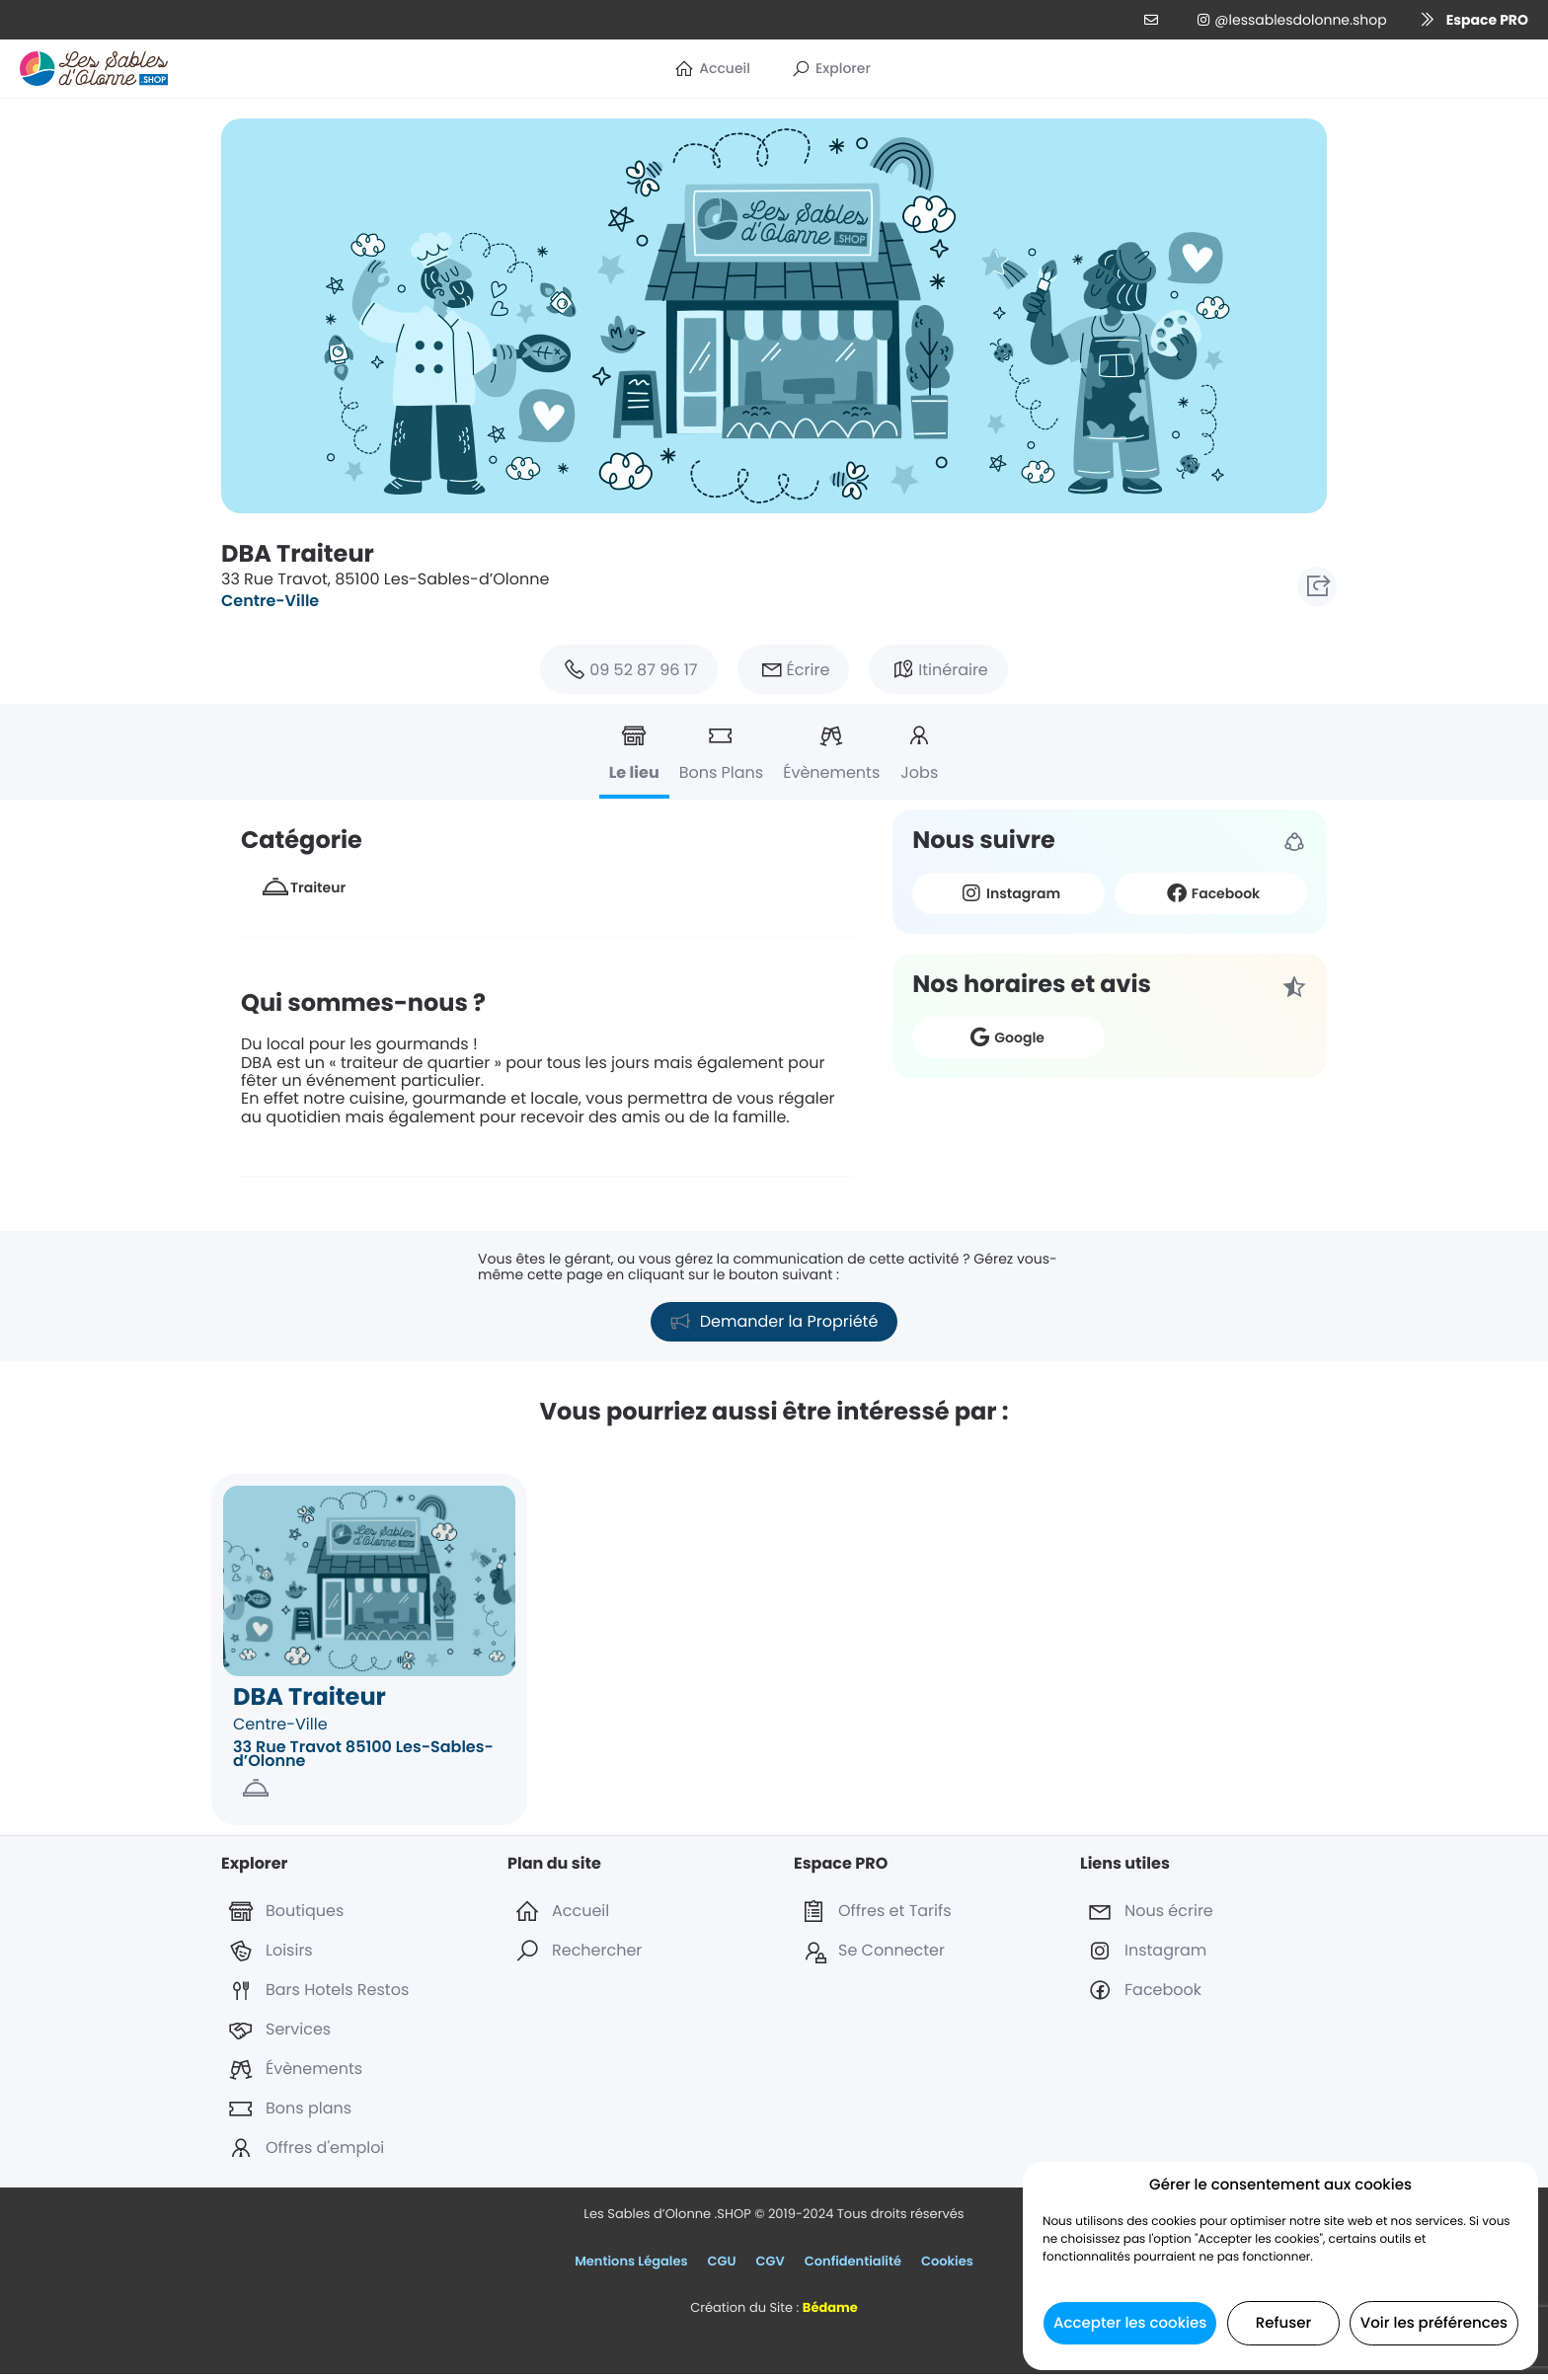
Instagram (1008, 892)
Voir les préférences (1434, 2323)
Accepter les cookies (1129, 2323)
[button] (1467, 19)
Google (1005, 1036)
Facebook (1211, 892)
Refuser (1283, 2323)
